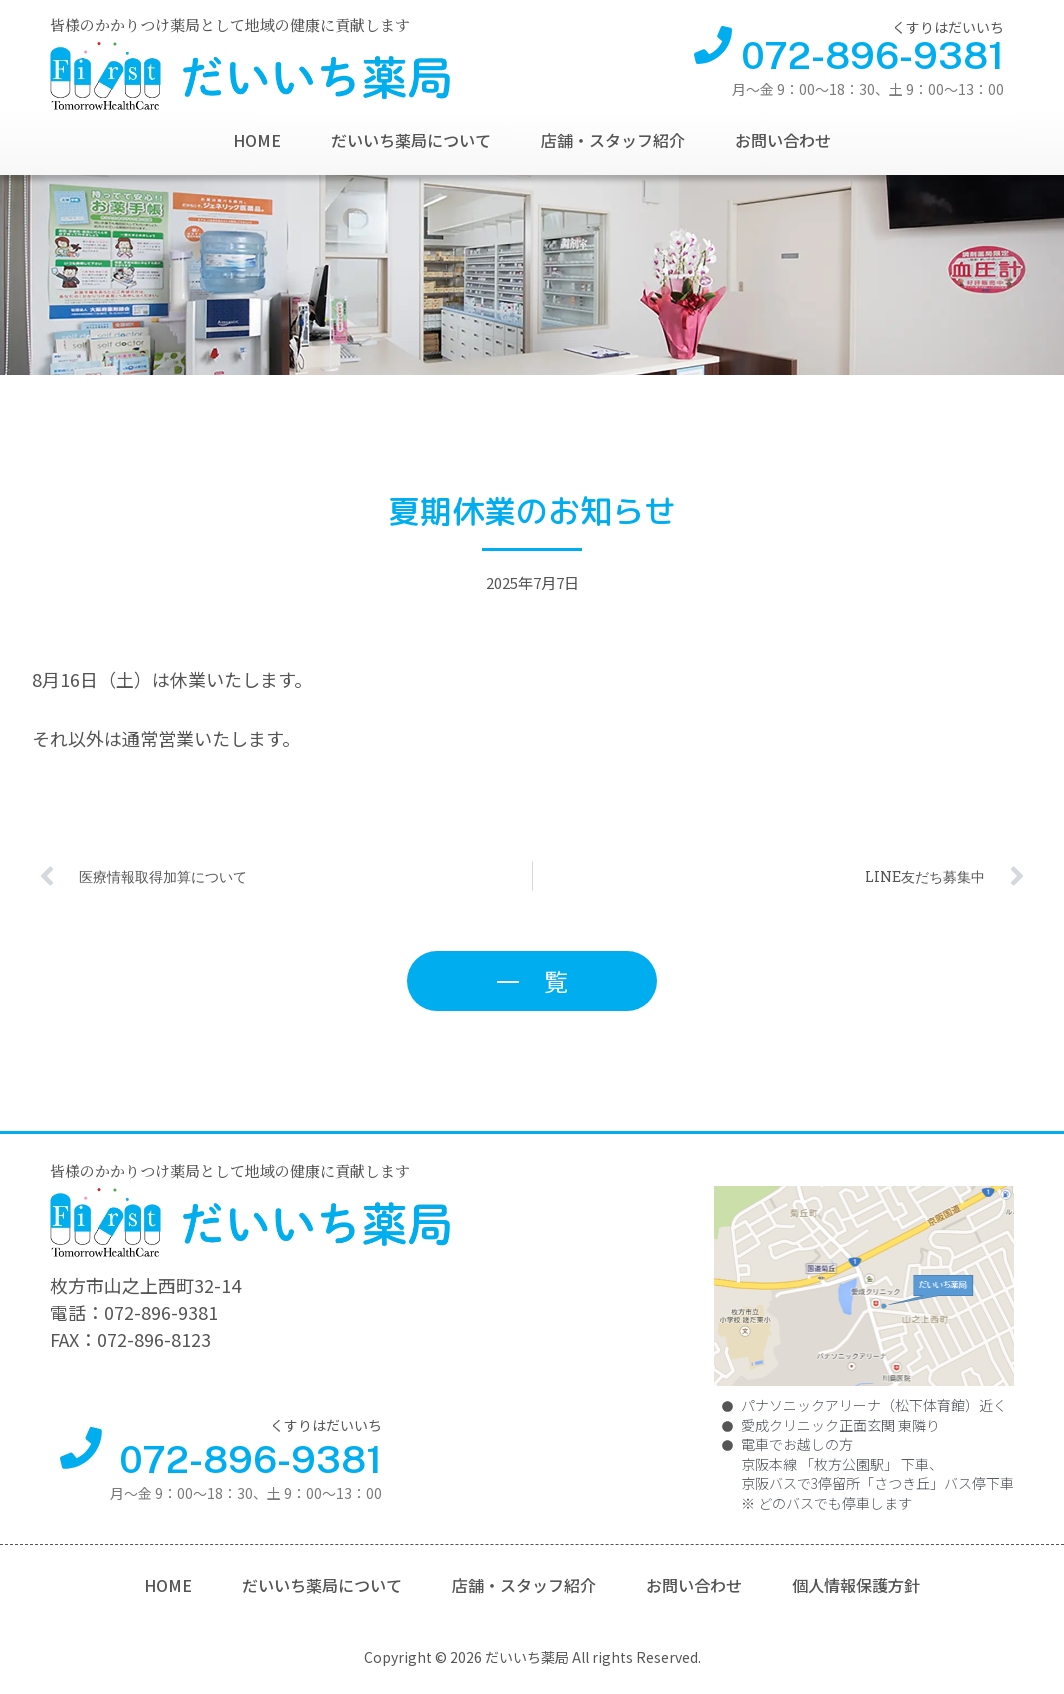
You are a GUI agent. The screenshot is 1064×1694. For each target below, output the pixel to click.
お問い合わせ (783, 140)
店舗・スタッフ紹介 (613, 140)
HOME (257, 140)
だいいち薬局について (411, 140)
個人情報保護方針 (856, 1585)
